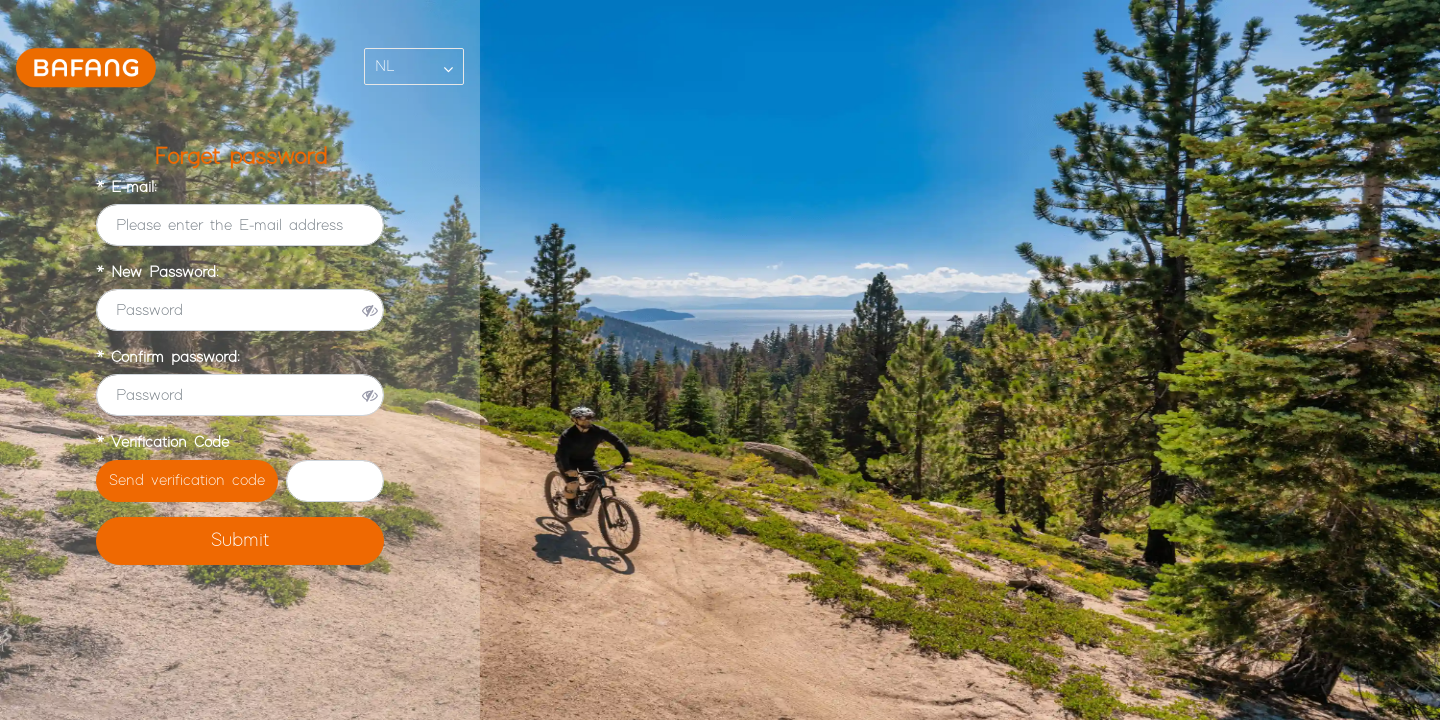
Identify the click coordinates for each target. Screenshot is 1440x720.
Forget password (240, 157)
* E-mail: (126, 187)
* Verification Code (162, 442)
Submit (240, 540)
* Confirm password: (168, 357)
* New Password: (157, 272)
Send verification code (187, 480)
